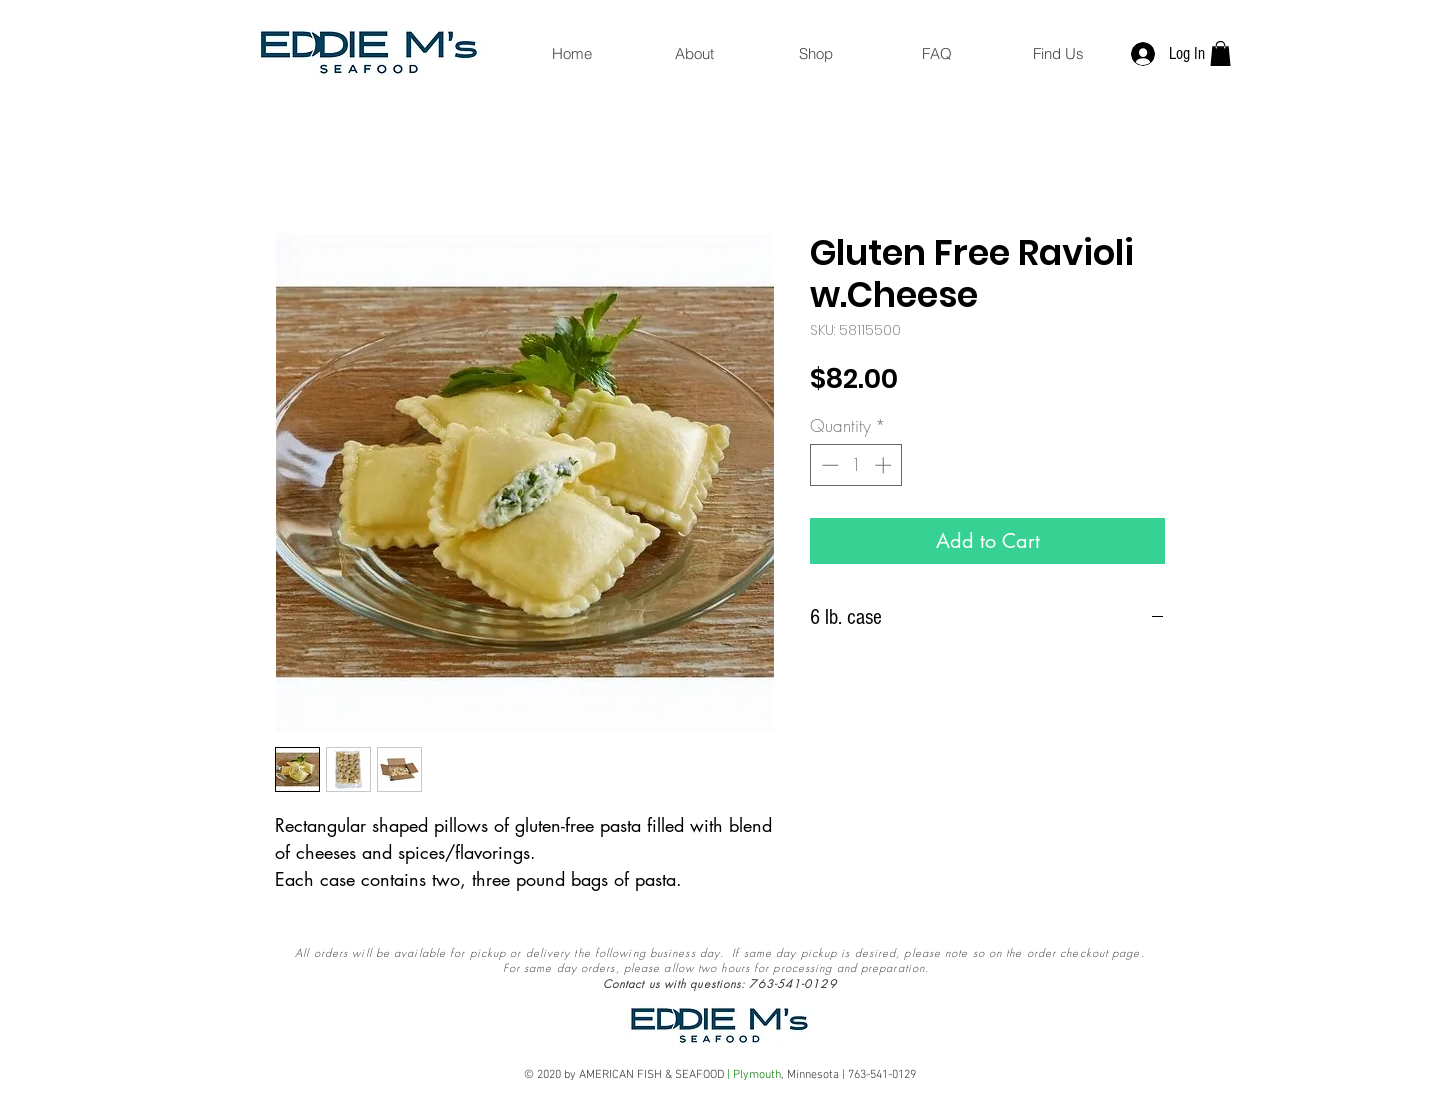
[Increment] (885, 465)
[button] (1220, 53)
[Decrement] (828, 465)
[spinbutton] (856, 465)
